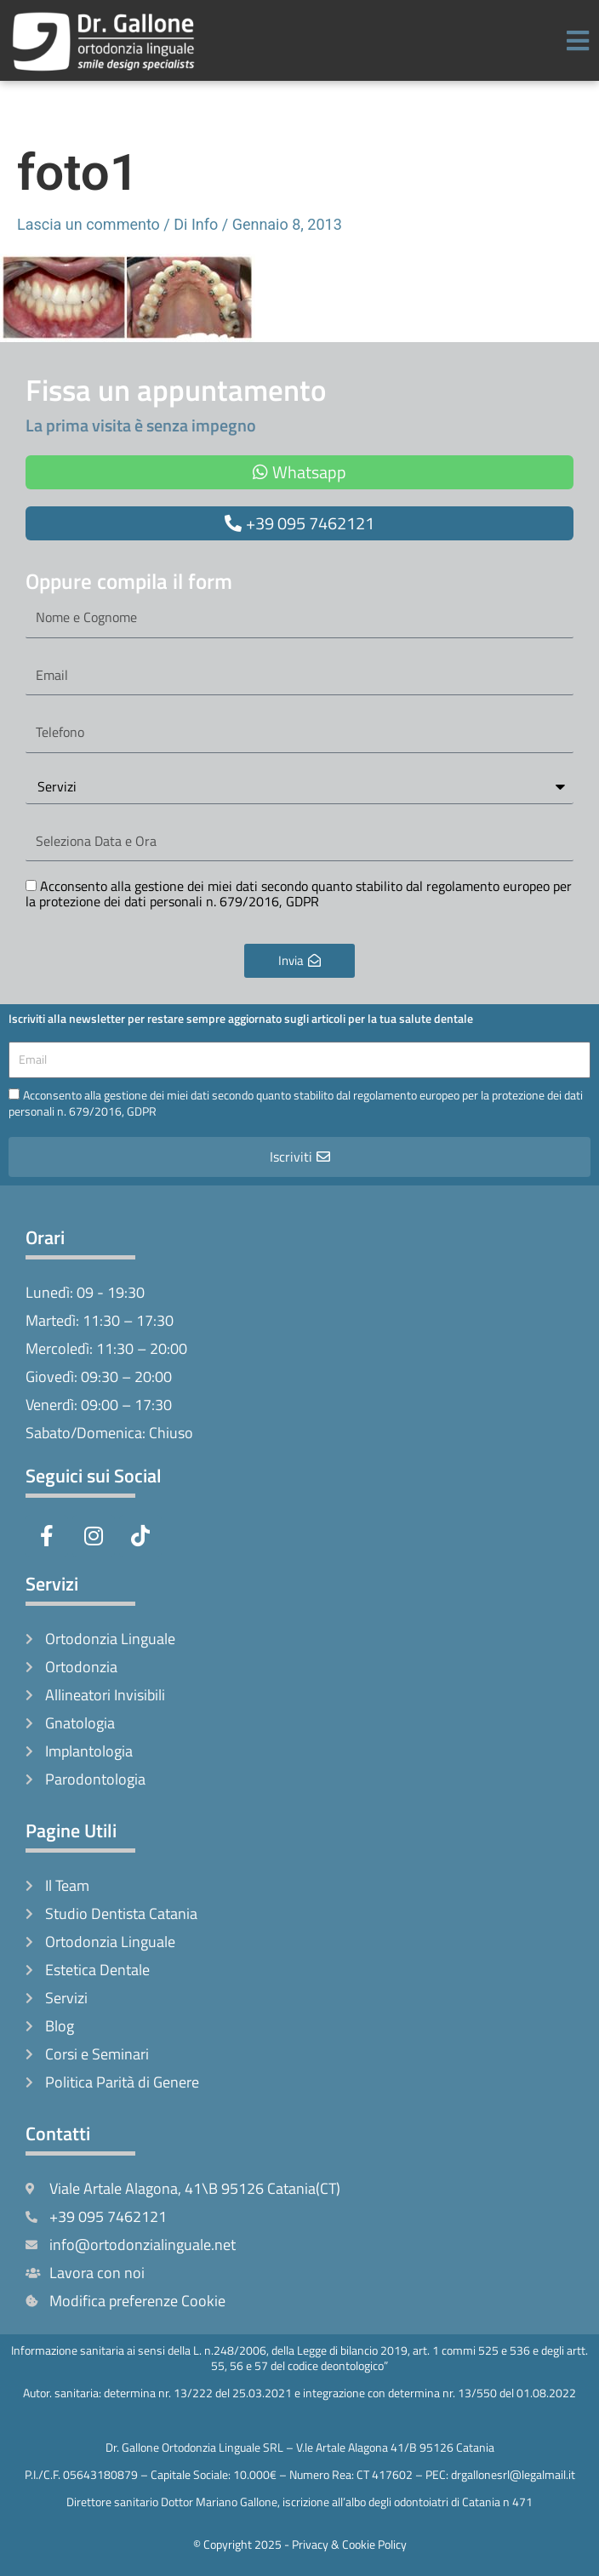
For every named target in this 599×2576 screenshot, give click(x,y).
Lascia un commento (88, 224)
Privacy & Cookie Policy (349, 2544)
